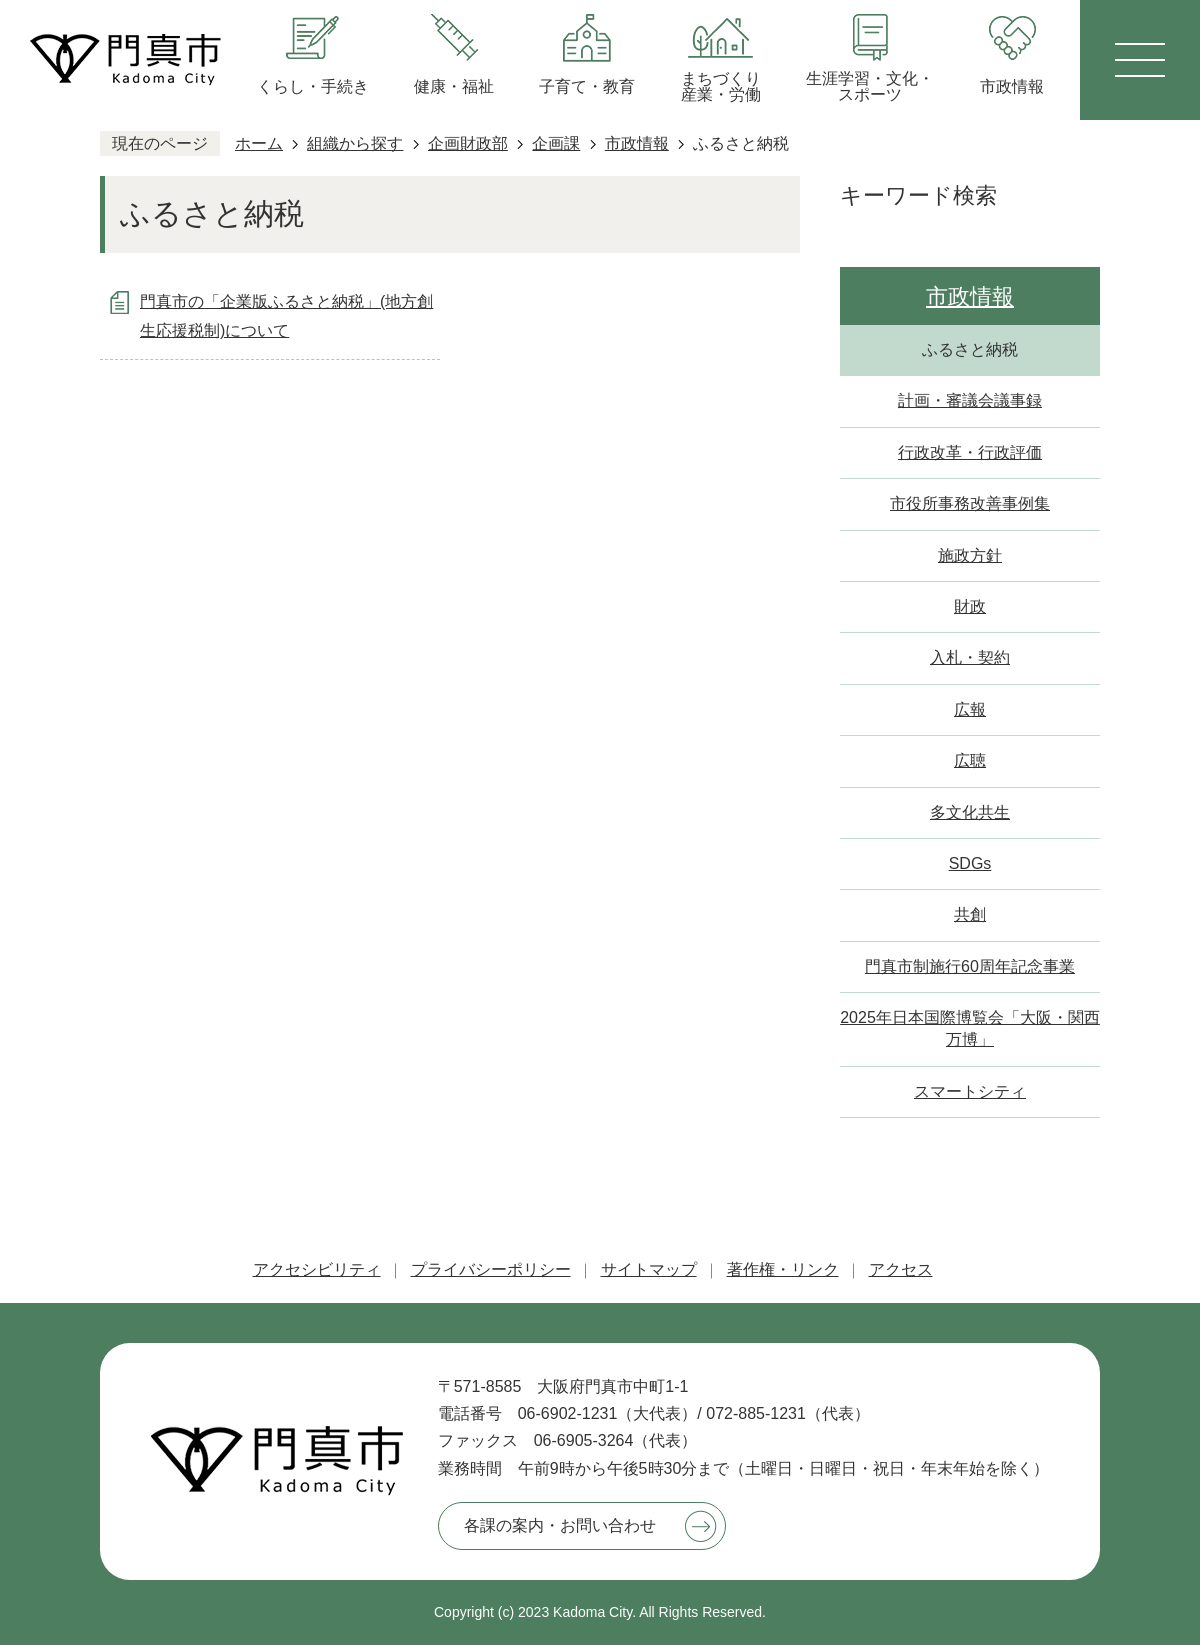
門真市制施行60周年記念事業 (970, 966)
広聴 (970, 760)
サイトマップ (649, 1269)
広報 (970, 709)
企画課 (556, 143)
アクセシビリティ (317, 1269)
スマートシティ (970, 1091)
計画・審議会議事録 (970, 400)
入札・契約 (970, 657)
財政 (970, 606)
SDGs (970, 863)
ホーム (259, 143)
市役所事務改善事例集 (970, 503)
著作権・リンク (783, 1269)
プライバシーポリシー (491, 1269)
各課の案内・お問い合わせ (560, 1525)
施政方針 (970, 555)
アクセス (901, 1269)
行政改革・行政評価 (970, 452)
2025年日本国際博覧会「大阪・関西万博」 (970, 1028)
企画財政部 (468, 143)
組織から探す (355, 143)
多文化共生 (970, 812)
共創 (970, 914)
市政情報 (637, 143)
